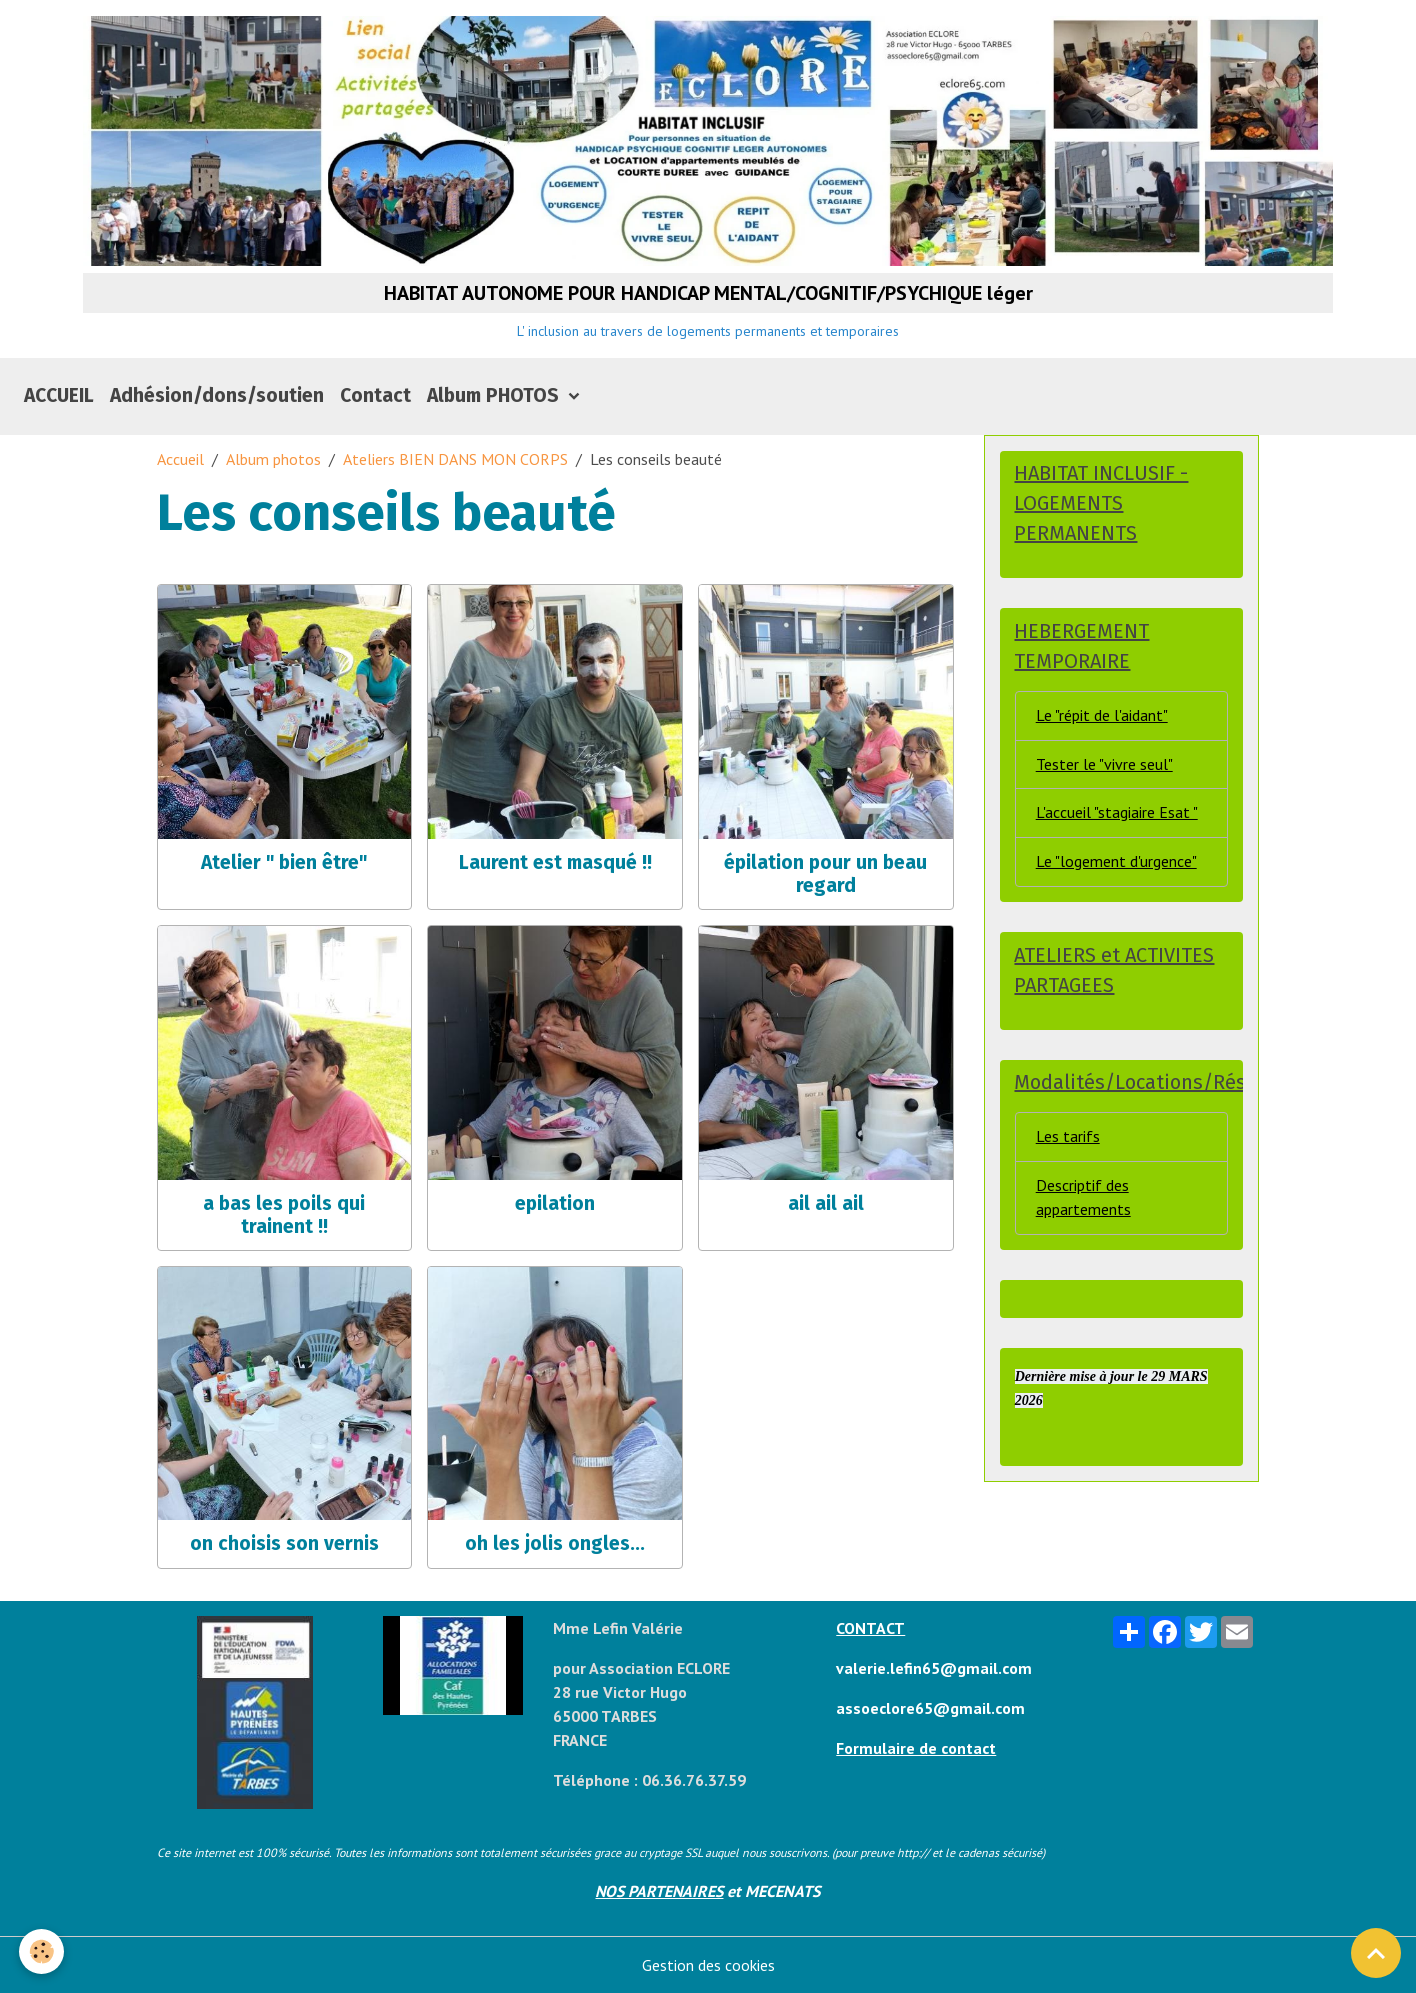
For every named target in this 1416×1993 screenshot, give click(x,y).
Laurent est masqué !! (555, 863)
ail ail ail (826, 1204)
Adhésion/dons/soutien (217, 396)
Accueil (180, 460)
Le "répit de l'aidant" (1102, 717)
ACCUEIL (59, 396)
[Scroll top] (1376, 1953)
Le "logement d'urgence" (1116, 864)
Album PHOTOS (495, 396)
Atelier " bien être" (284, 863)
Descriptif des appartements (1083, 1200)
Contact (375, 396)
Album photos (273, 460)
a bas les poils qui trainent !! (284, 1216)
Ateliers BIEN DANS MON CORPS (455, 460)
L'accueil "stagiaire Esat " (1117, 815)
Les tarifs (1068, 1139)
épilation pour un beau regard (825, 875)
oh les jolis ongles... (555, 1544)
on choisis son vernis (284, 1544)
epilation (555, 1204)
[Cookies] (42, 1951)
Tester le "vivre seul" (1104, 766)
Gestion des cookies (708, 1965)
